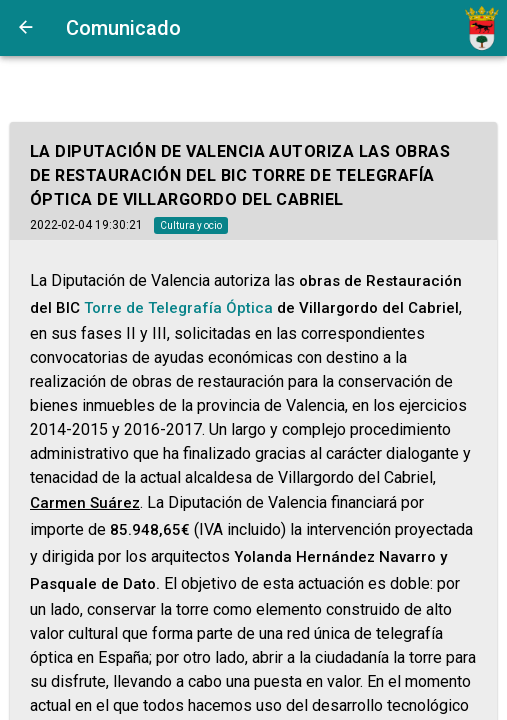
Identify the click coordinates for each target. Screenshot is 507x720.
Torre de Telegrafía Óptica (178, 308)
